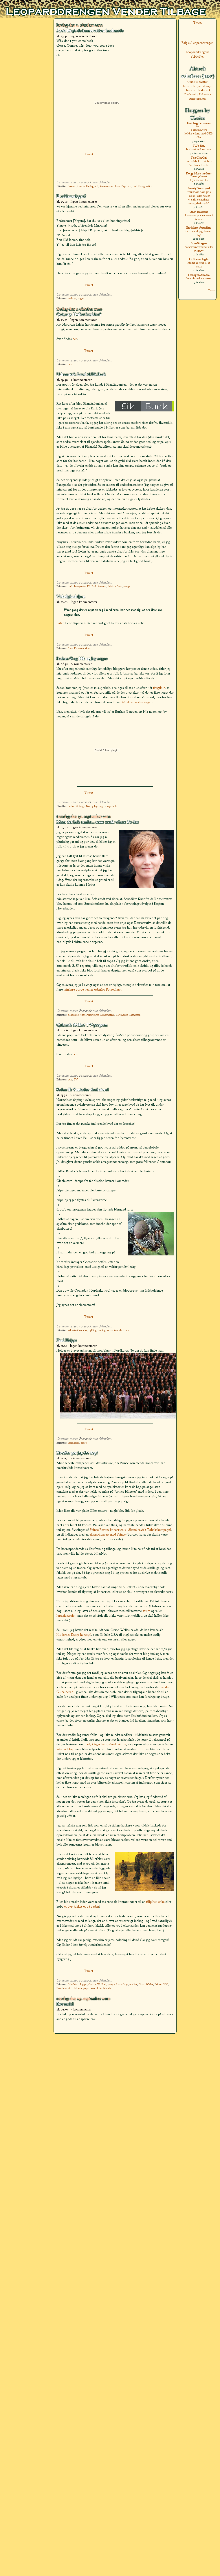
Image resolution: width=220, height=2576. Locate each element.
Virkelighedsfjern (70, 596)
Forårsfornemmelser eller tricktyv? (198, 249)
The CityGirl (199, 158)
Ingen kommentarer (83, 36)
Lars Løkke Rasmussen (128, 1015)
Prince (158, 1984)
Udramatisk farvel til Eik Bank (81, 374)
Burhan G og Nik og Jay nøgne (81, 658)
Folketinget (92, 1015)
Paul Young (139, 186)
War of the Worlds (101, 1988)
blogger (83, 1984)
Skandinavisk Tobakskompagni (72, 1988)
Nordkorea (73, 1443)
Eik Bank (92, 586)
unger (81, 298)
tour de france (121, 1330)
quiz (70, 364)
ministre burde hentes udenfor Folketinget (93, 989)
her (75, 339)
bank (70, 586)
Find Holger (66, 1340)
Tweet (197, 23)
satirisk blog (65, 1749)
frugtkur (159, 688)
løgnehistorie (65, 1615)
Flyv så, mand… (199, 180)
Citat (60, 623)
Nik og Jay (91, 806)
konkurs (102, 586)
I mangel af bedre (198, 275)
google (111, 1984)
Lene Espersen (123, 186)
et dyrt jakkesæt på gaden (81, 1906)
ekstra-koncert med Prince (107, 1534)
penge (126, 586)
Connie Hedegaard (87, 186)
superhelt (112, 806)
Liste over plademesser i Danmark (199, 217)
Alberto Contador (77, 1330)
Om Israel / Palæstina (197, 94)
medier (133, 1984)
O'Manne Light (199, 259)
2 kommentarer (81, 380)
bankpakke (80, 586)
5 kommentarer (81, 2009)
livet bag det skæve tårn (199, 124)
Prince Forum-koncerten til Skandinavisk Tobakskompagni (130, 1529)
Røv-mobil (64, 2004)
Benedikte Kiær (76, 1015)
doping (101, 1330)
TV (76, 1079)
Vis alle (211, 289)
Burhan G (73, 806)
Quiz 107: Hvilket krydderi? (78, 314)
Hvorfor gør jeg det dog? (77, 1453)
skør (87, 648)
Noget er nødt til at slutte (199, 264)
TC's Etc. (199, 146)
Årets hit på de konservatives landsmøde (89, 30)
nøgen (102, 806)
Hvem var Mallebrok (197, 90)
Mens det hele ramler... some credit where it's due (97, 822)
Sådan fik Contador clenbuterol (82, 1089)
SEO (165, 1984)
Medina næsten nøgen (137, 702)
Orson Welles (146, 1984)
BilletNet (73, 1984)
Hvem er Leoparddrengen (197, 86)
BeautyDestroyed (199, 188)
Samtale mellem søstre (198, 278)
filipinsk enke (155, 1901)
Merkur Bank (115, 586)
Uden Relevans (198, 212)
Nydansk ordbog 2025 (198, 149)
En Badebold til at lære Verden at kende (199, 163)
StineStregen (199, 243)
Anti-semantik (197, 99)
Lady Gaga (122, 1984)
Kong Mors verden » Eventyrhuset (199, 175)
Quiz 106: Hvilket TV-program (81, 1025)
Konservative (107, 186)
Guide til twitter (197, 82)
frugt (82, 806)
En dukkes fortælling (198, 227)
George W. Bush (97, 1984)
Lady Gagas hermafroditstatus (105, 1744)
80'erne (72, 186)
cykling (92, 1330)
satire (149, 186)
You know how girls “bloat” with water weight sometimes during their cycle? (199, 197)
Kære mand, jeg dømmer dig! (199, 233)
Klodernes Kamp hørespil (73, 1634)
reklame (72, 298)
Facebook (85, 182)
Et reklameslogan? (71, 196)
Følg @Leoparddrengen (197, 43)
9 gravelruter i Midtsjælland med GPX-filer (198, 133)
